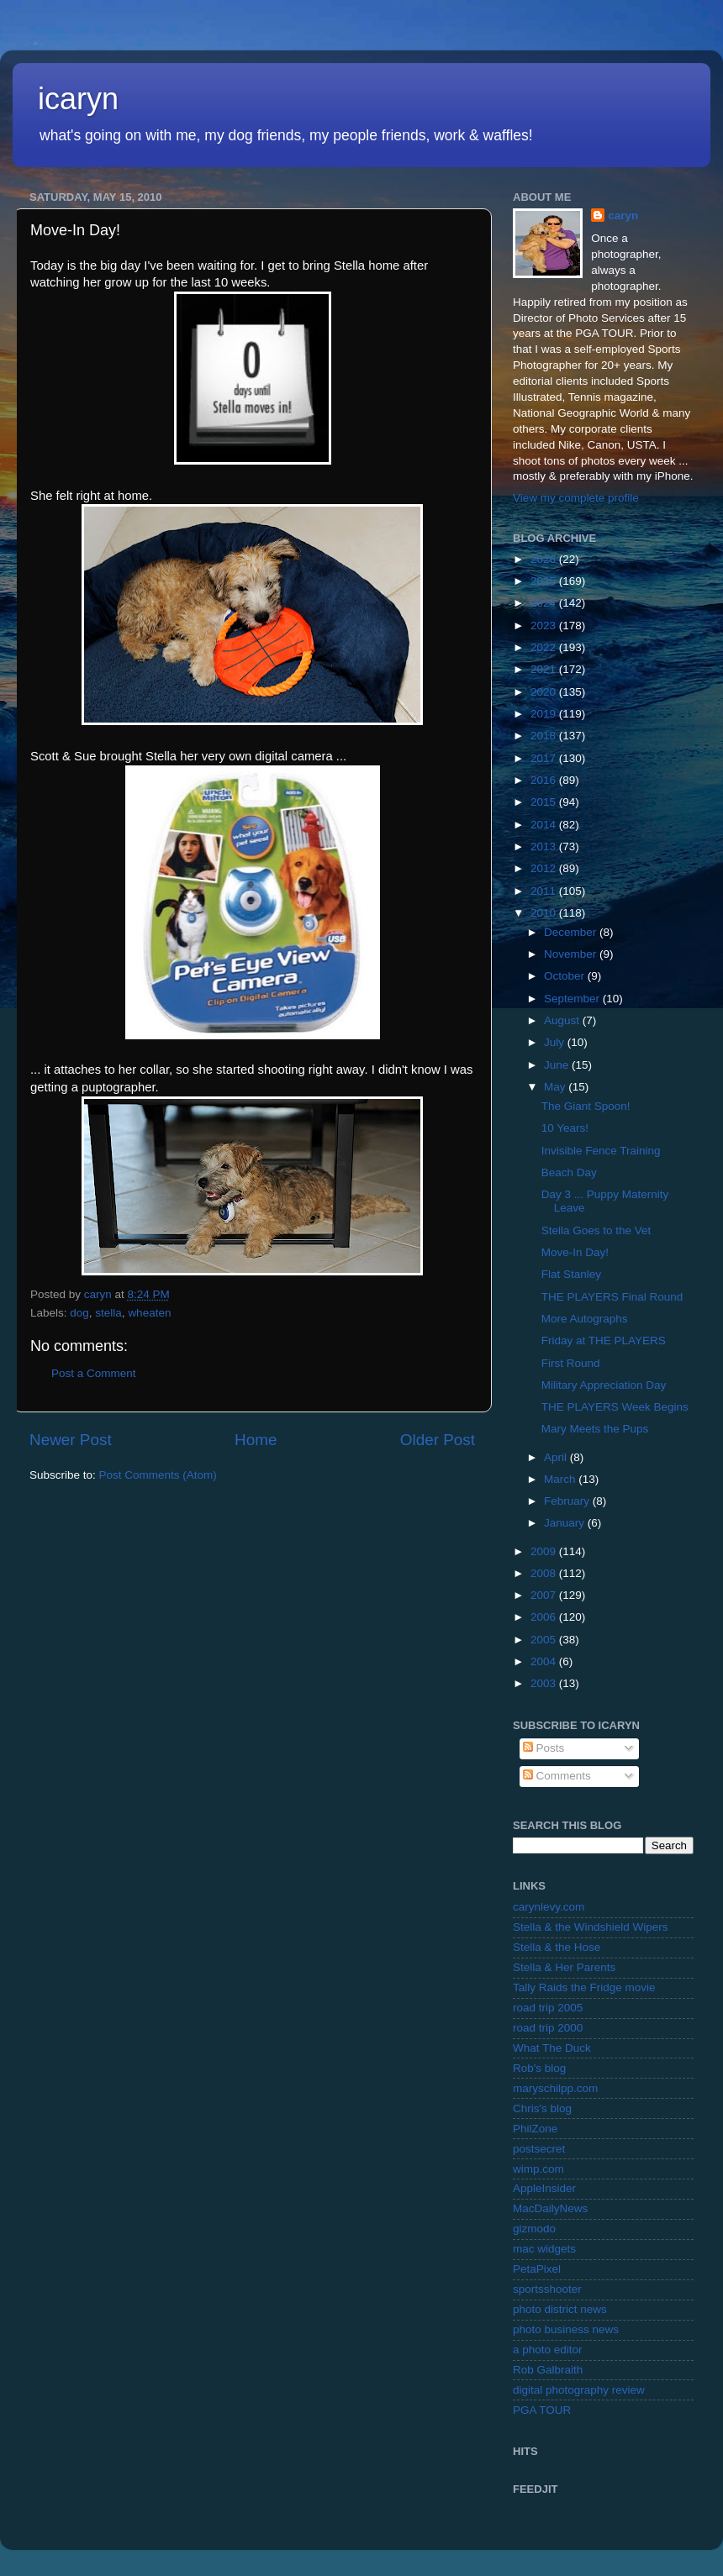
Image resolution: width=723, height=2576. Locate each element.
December (571, 932)
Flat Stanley (571, 1274)
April (557, 1457)
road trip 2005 (548, 2007)
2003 (544, 1683)
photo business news (566, 2329)
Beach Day (569, 1172)
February (568, 1501)
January (566, 1523)
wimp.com (538, 2169)
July (555, 1042)
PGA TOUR (542, 2410)
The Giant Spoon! (586, 1106)
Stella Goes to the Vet (596, 1230)
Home (256, 1439)
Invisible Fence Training (601, 1150)
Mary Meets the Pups (595, 1428)
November (571, 954)
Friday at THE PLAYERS (603, 1340)
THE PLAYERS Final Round (612, 1297)
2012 (544, 868)
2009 (544, 1551)
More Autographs (584, 1318)
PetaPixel (537, 2269)
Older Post (437, 1439)
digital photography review (579, 2390)
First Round (570, 1363)
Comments (557, 1775)
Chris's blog (542, 2108)
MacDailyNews (550, 2208)
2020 (544, 692)
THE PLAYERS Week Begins (615, 1407)
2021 (544, 669)
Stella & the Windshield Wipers (590, 1927)
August (563, 1020)
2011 (544, 891)
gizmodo (534, 2228)
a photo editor (548, 2349)
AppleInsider (544, 2188)
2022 (544, 647)
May (556, 1086)
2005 (544, 1639)
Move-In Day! (575, 1252)
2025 (544, 581)
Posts (544, 1748)
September (573, 998)
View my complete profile (576, 498)
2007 (544, 1595)
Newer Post (70, 1439)
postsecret (539, 2148)
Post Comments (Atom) (158, 1475)
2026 (544, 559)
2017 (544, 758)
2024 (544, 603)
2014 (544, 824)
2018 (544, 735)
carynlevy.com (548, 1906)
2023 (544, 625)
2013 (544, 846)
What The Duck (552, 2048)
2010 (544, 913)
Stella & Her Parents (564, 1967)
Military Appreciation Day (604, 1385)
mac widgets (544, 2248)
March (561, 1479)
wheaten (149, 1312)
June (558, 1065)
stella (108, 1312)
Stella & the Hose (556, 1947)
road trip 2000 (548, 2027)
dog (79, 1312)
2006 (544, 1617)
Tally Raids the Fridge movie (584, 1987)
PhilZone (535, 2128)
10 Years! (564, 1128)
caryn (623, 215)
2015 (544, 802)
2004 (544, 1661)
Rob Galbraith (548, 2369)
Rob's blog (539, 2068)
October (566, 976)
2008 (544, 1573)
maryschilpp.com (555, 2088)
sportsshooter (547, 2289)
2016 (544, 780)
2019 (544, 713)
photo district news (560, 2309)
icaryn (78, 98)
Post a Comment (93, 1373)
